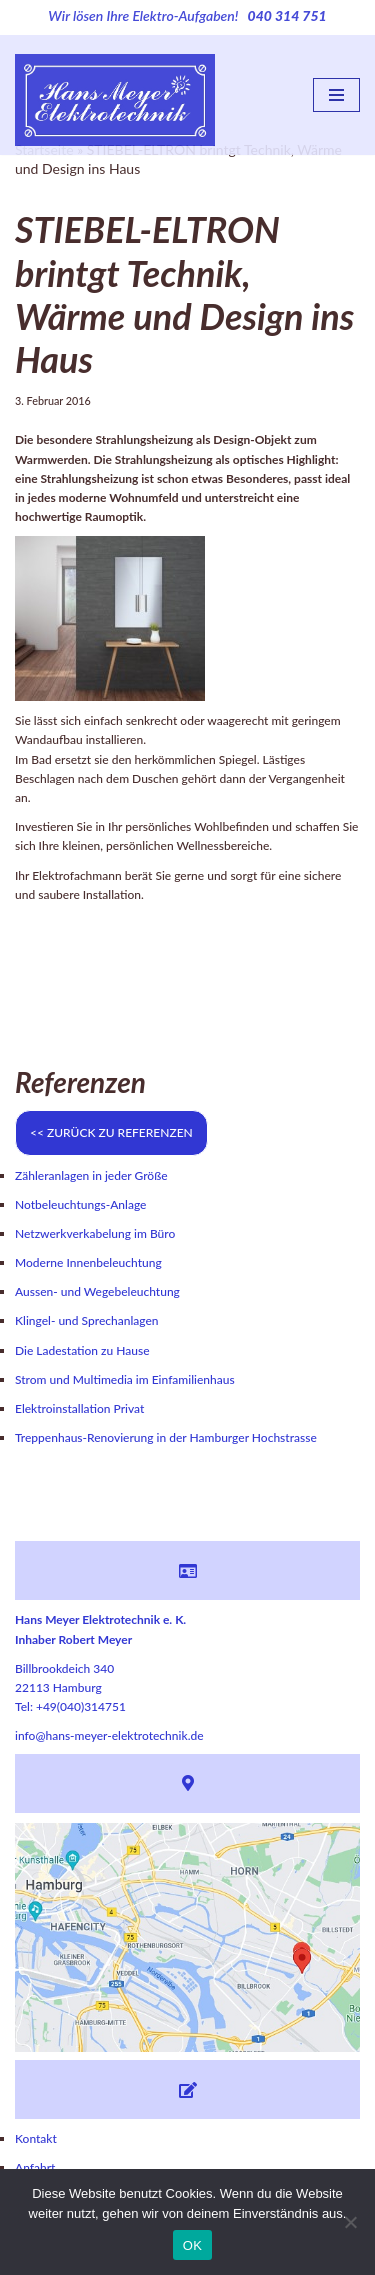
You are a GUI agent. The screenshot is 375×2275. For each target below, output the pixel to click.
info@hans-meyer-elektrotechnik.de (109, 1735)
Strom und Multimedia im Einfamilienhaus (125, 1379)
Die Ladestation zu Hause (82, 1350)
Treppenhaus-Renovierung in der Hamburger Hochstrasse (166, 1437)
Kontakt (36, 2138)
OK (192, 2245)
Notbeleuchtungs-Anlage (80, 1204)
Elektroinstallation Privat (79, 1408)
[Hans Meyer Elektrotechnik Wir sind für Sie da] (115, 95)
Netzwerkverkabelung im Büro (95, 1233)
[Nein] (350, 2222)
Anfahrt (35, 2167)
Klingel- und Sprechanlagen (87, 1320)
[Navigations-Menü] (336, 95)
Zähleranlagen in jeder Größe (91, 1175)
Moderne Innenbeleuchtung (88, 1262)
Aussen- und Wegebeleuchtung (97, 1291)
